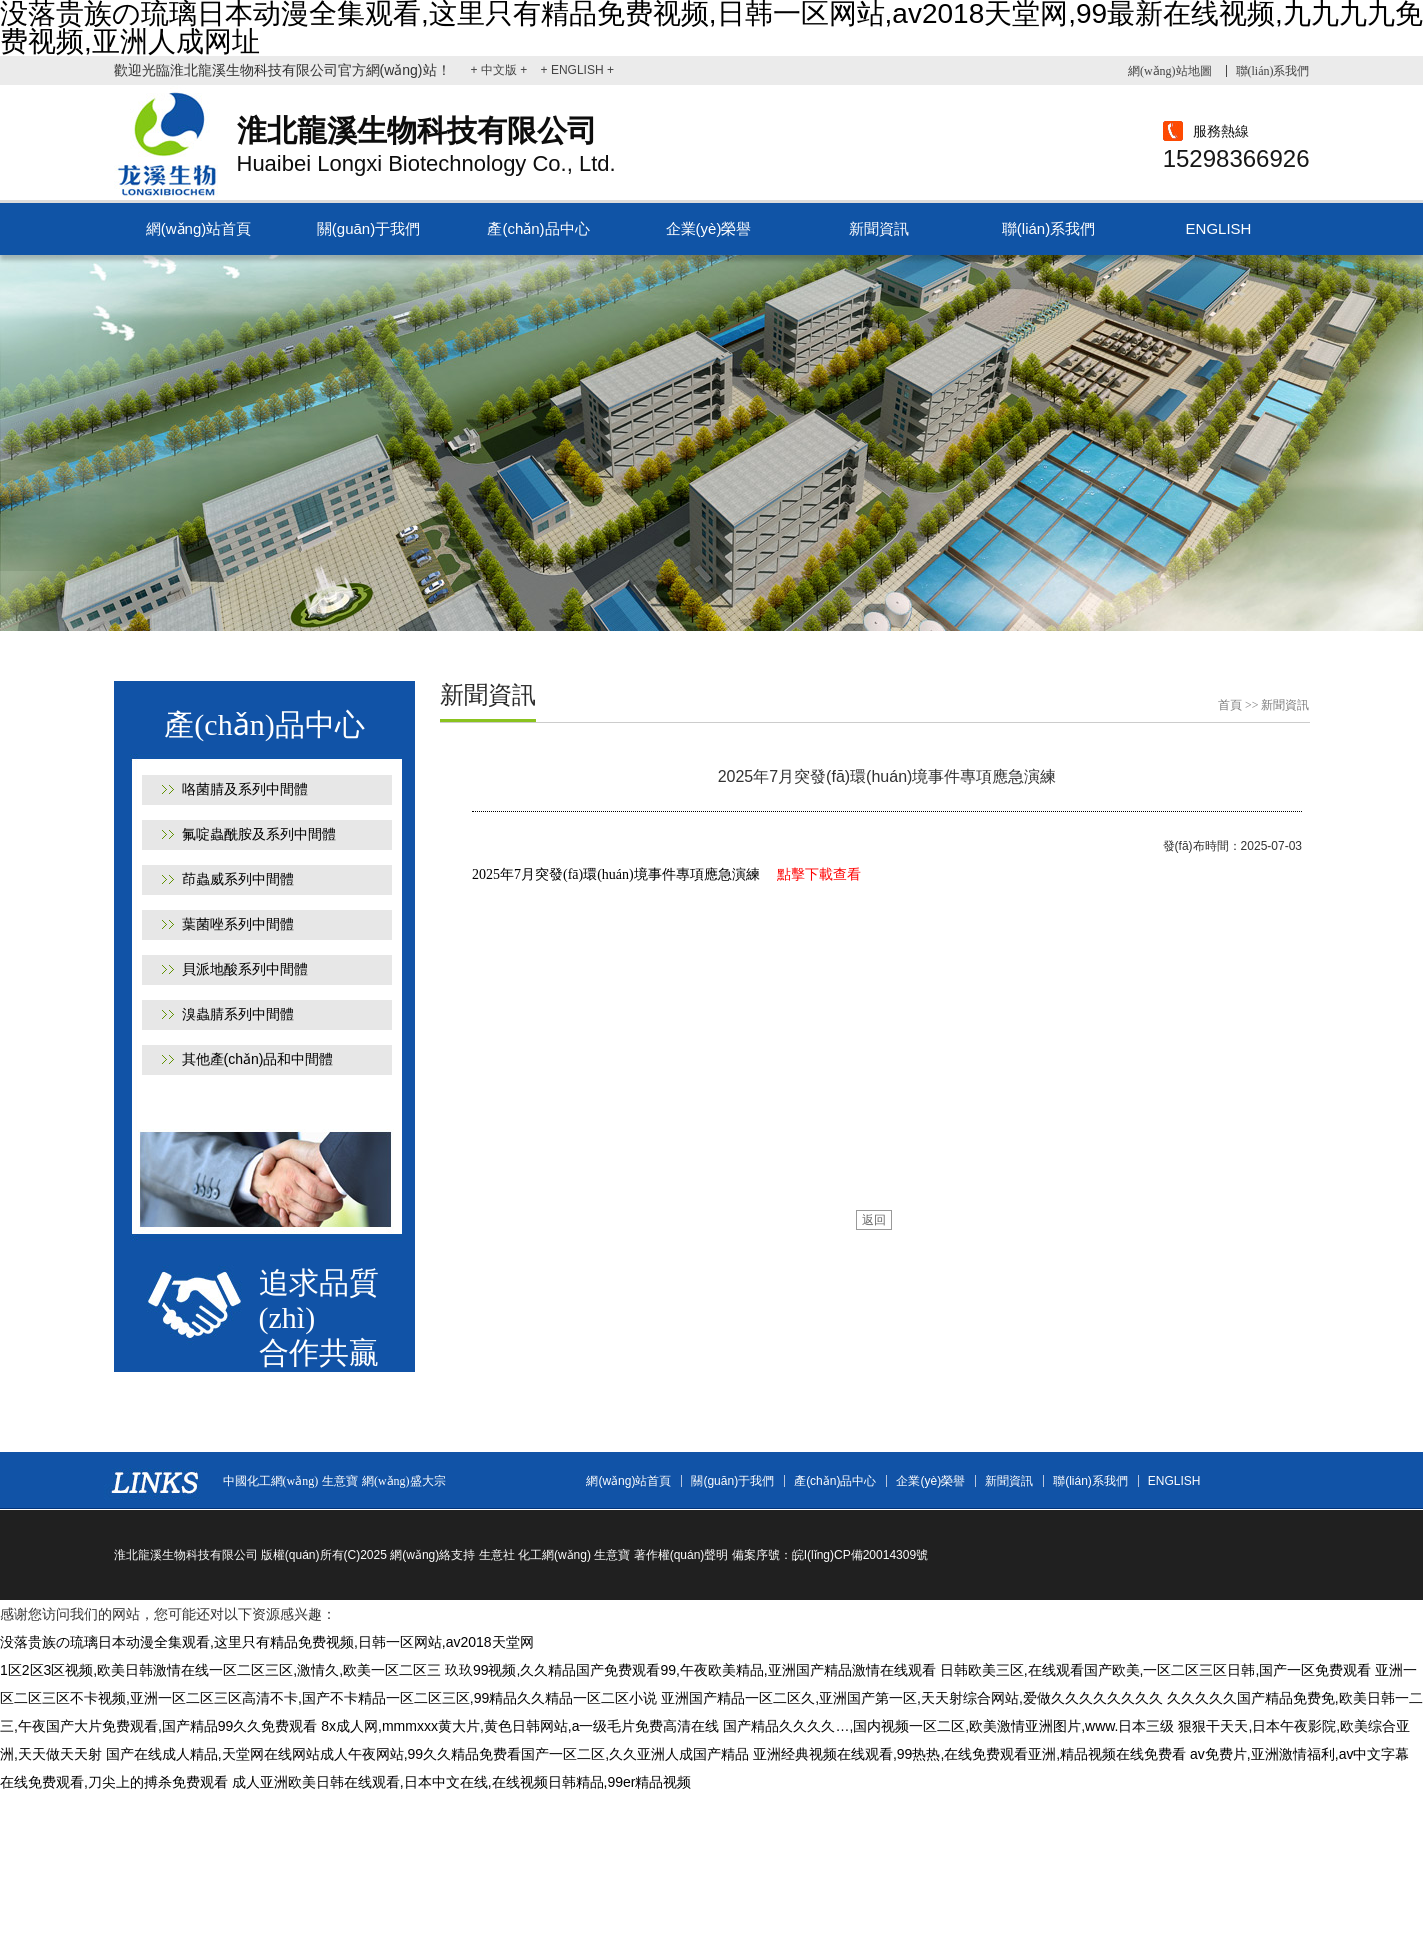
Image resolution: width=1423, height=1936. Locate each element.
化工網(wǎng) (554, 1555)
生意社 (497, 1555)
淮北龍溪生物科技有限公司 (186, 1555)
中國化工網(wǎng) (271, 1481)
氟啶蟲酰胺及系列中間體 (259, 834)
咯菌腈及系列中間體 (245, 789)
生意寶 (340, 1481)
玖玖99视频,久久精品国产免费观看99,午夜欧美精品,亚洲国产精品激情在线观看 (690, 1670)
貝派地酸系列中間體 (245, 969)
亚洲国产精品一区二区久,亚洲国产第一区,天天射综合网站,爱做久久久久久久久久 (912, 1698)
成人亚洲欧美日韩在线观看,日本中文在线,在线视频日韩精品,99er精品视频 (462, 1782)
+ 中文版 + (501, 70)
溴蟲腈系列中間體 (238, 1014)
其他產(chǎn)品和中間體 (258, 1059)
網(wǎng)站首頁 (199, 228)
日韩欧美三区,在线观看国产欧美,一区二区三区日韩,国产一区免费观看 (1156, 1670)
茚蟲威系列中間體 (238, 879)
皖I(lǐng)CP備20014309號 (860, 1555)
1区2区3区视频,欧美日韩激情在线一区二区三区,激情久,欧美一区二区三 (220, 1670)
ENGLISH (1219, 228)
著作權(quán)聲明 (681, 1555)
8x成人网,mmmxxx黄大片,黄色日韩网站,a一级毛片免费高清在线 (520, 1726)
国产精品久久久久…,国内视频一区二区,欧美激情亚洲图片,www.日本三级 (948, 1726)
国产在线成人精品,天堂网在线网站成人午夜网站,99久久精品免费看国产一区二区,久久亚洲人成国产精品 (427, 1754)
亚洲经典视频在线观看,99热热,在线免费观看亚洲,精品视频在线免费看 (969, 1754)
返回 (874, 1220)
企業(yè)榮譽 (709, 228)
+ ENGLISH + (577, 70)
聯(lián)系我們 (1273, 71)
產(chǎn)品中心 (538, 228)
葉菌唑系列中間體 (238, 924)
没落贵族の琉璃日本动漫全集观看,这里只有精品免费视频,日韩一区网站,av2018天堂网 (267, 1642)
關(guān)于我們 (368, 228)
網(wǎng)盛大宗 (404, 1481)
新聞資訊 (879, 228)
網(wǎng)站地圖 (1170, 71)
